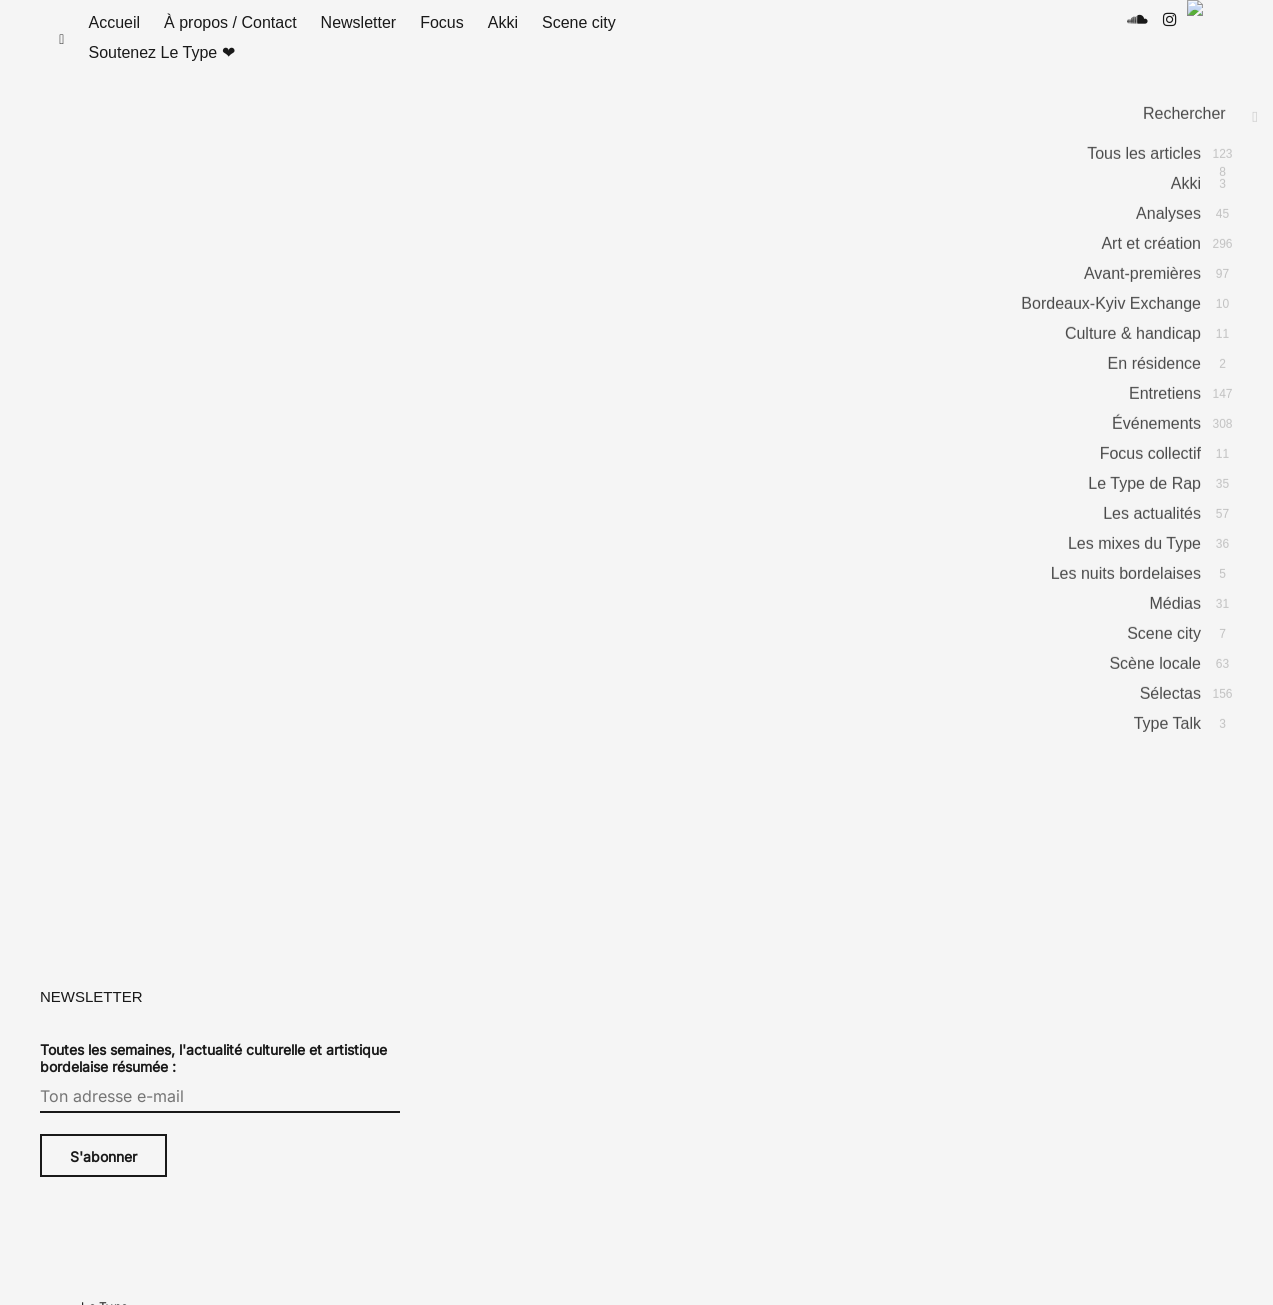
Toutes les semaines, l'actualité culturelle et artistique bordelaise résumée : (213, 1078)
